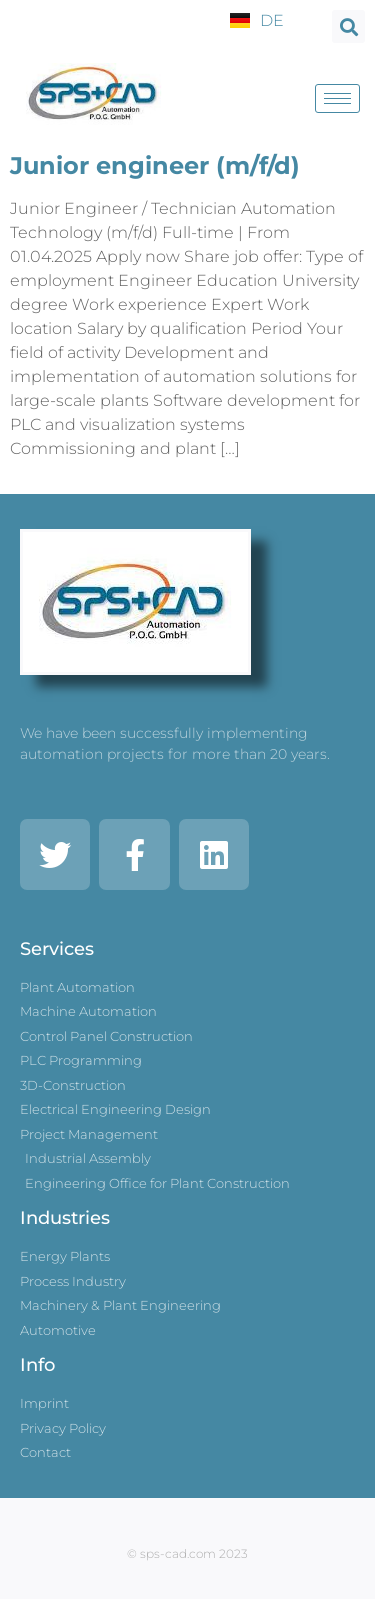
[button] (348, 26)
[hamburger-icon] (337, 98)
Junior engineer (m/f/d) (155, 165)
